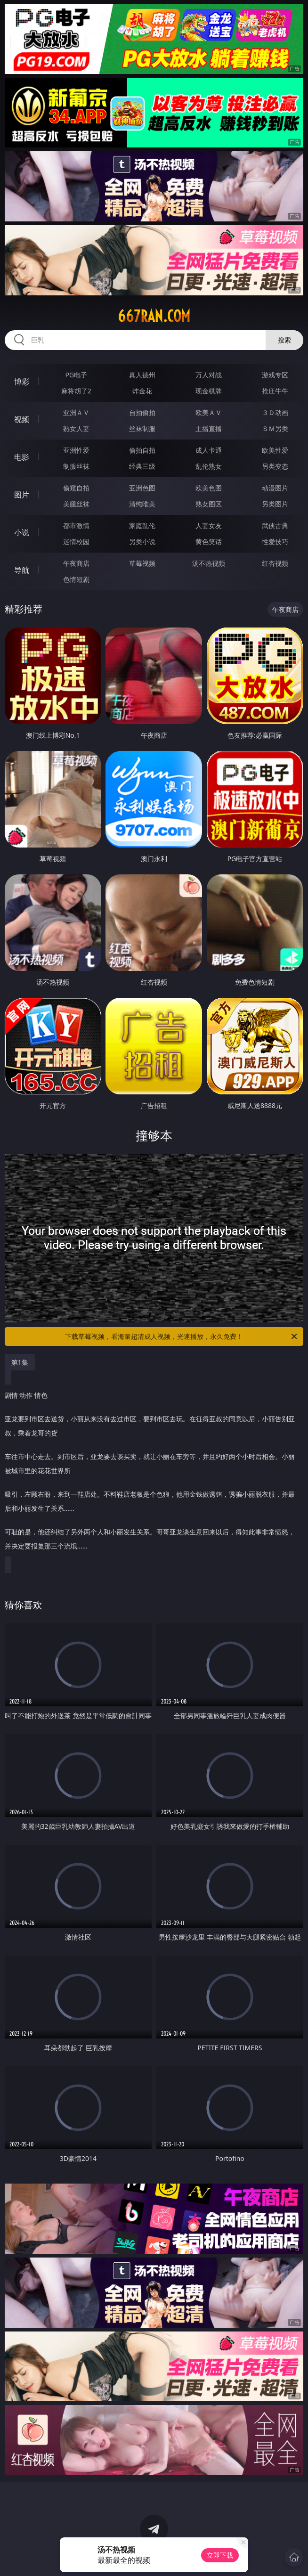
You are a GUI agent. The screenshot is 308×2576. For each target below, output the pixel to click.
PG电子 (76, 374)
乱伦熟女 (208, 466)
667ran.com (154, 316)
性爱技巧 (275, 541)
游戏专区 (275, 374)
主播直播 (208, 428)
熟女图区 (208, 503)
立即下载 (220, 2555)
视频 (21, 419)
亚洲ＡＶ (76, 412)
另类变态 (275, 466)
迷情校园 (76, 541)
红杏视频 (275, 563)
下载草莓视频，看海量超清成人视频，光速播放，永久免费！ (182, 1336)
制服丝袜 (76, 466)
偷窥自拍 (76, 487)
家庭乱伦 (142, 525)
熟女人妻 (76, 428)
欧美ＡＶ (208, 412)
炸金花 (142, 390)
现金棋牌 (208, 390)
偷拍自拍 (142, 450)
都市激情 (76, 525)
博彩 (21, 381)
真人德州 (142, 374)
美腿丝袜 (76, 503)
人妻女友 (208, 525)
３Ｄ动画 (275, 412)
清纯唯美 (142, 503)
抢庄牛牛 (275, 390)
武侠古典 (275, 525)
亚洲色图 (142, 487)
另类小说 (142, 541)
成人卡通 (208, 450)
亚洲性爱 (76, 450)
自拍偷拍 (142, 412)
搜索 (284, 339)
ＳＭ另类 (275, 428)
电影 (21, 457)
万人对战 (208, 374)
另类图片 (275, 503)
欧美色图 (208, 487)
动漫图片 (275, 487)
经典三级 (142, 466)
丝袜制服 (142, 428)
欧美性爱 (275, 450)
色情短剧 (76, 579)
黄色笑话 (208, 541)
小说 (21, 532)
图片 (21, 494)
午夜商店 (76, 563)
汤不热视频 (208, 563)
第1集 (19, 1362)
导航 (21, 570)
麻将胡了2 (76, 390)
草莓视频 (142, 563)
